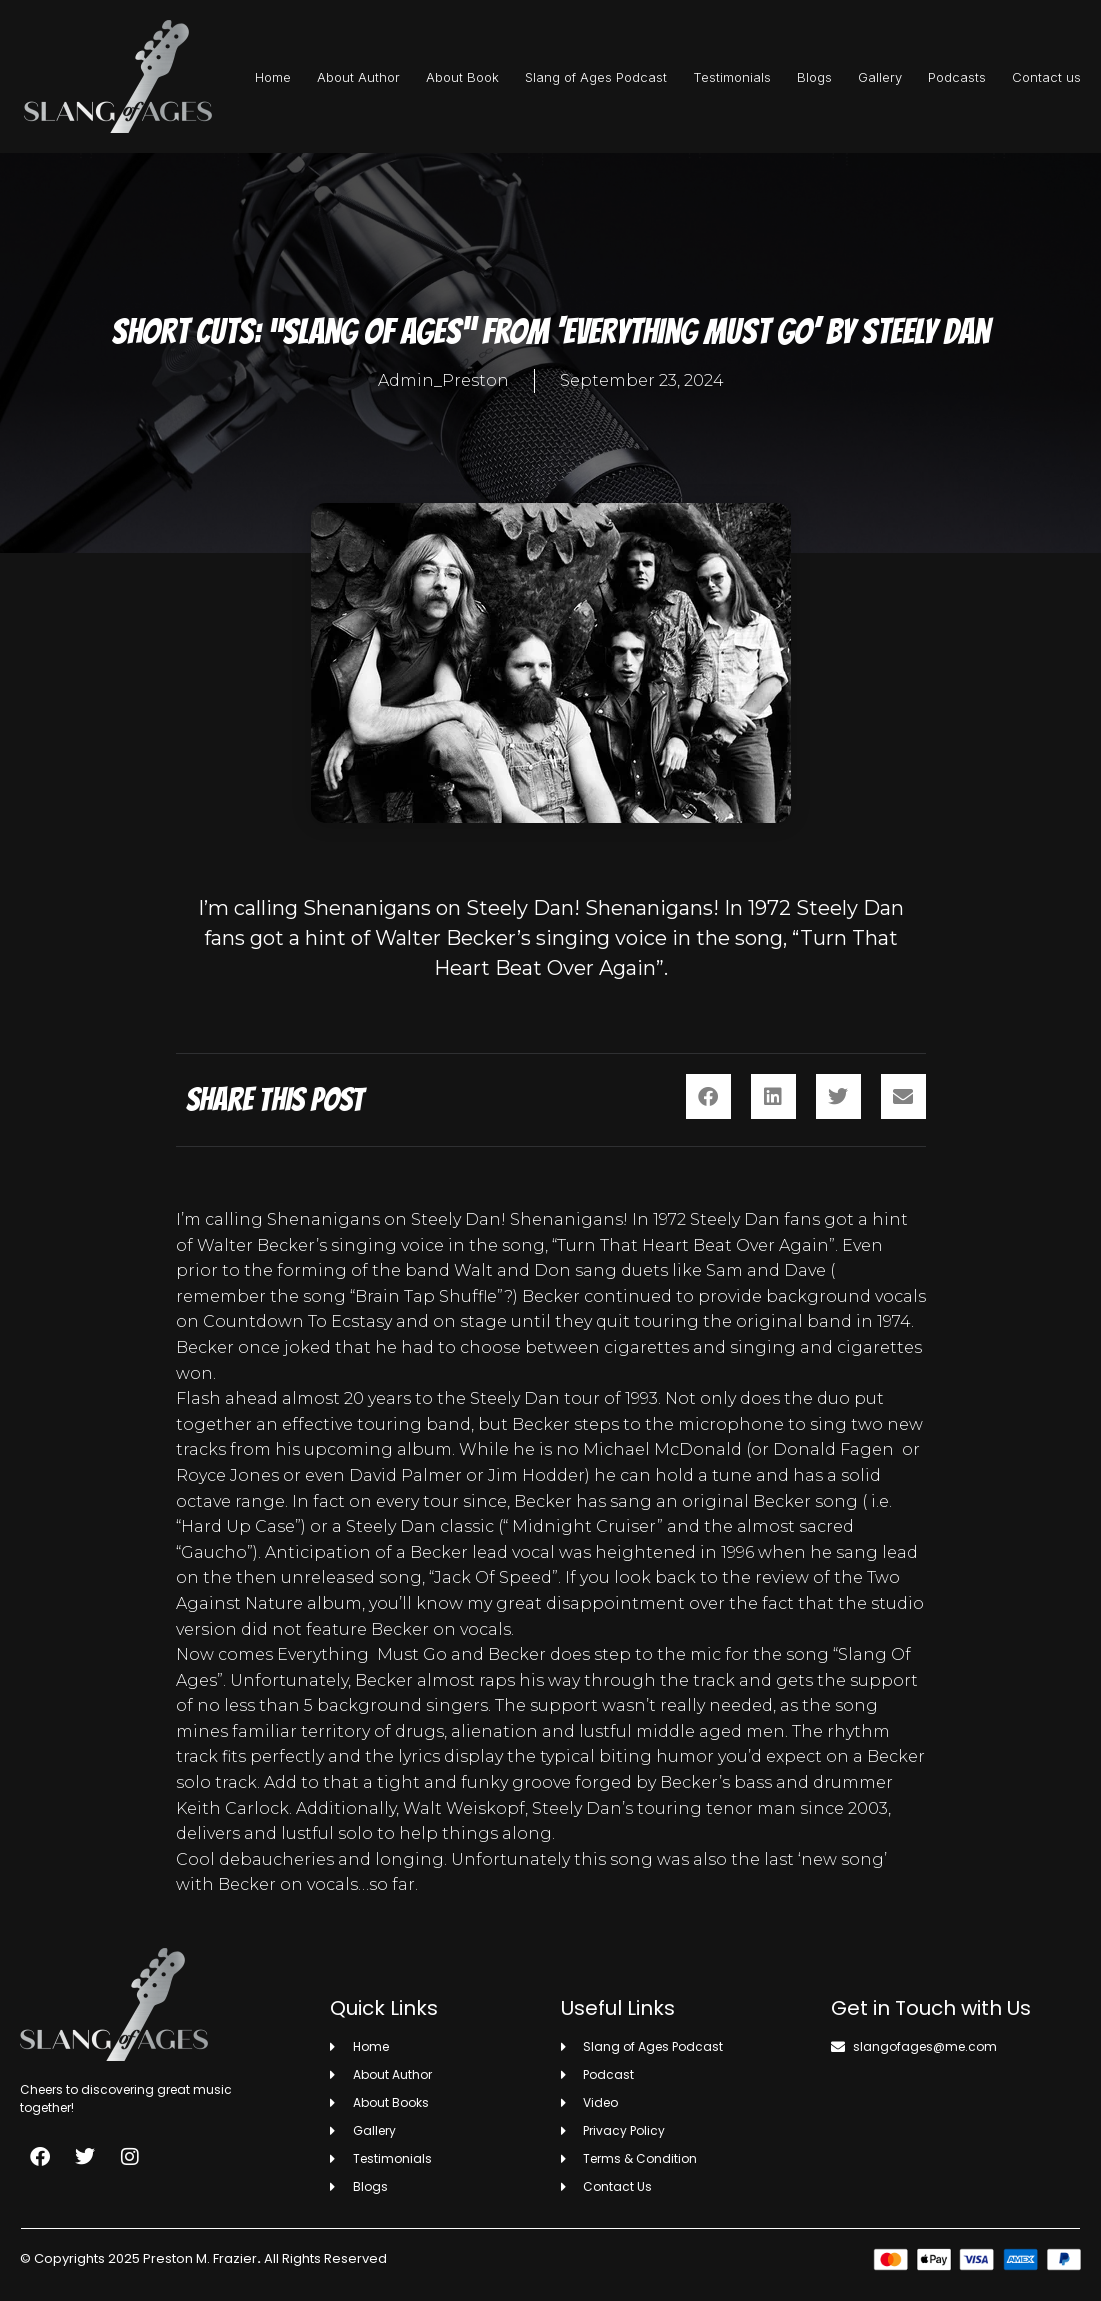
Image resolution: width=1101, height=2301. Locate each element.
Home (273, 77)
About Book (462, 77)
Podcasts (957, 77)
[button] (708, 1096)
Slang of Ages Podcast (596, 77)
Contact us (1046, 77)
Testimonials (732, 77)
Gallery (880, 77)
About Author (358, 77)
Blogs (814, 77)
